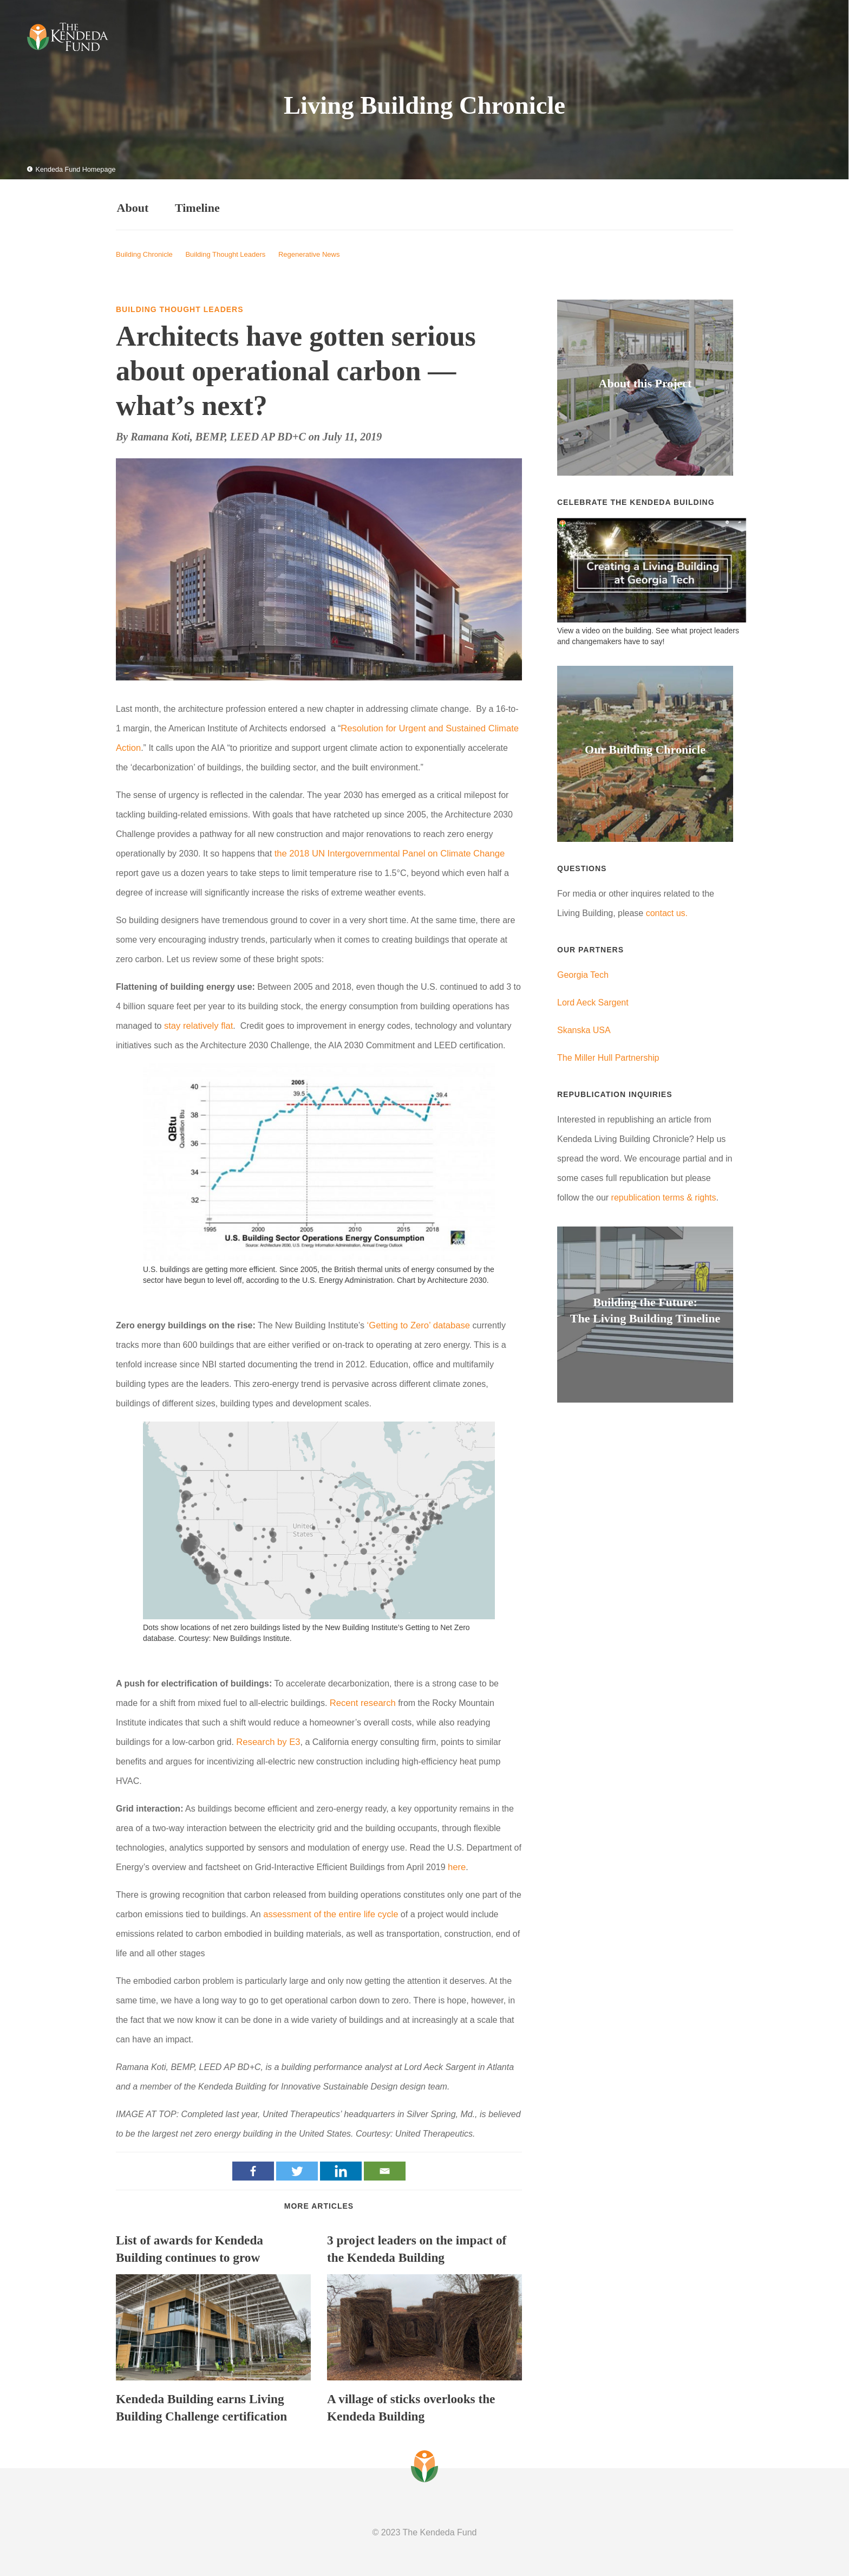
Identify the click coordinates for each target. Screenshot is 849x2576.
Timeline (204, 206)
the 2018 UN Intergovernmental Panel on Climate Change (386, 851)
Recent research (361, 1700)
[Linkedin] (341, 2168)
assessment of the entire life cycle (328, 1912)
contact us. (667, 911)
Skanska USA (584, 1028)
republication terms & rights (663, 1196)
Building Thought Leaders (225, 253)
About (132, 206)
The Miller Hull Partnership (608, 1056)
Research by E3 (267, 1739)
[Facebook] (253, 2168)
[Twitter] (297, 2168)
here (456, 1865)
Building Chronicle (144, 253)
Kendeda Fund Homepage (69, 169)
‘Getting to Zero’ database (417, 1323)
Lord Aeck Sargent (593, 1000)
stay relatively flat (197, 1024)
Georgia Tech (583, 973)
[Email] (385, 2168)
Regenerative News (308, 253)
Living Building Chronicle (424, 104)
